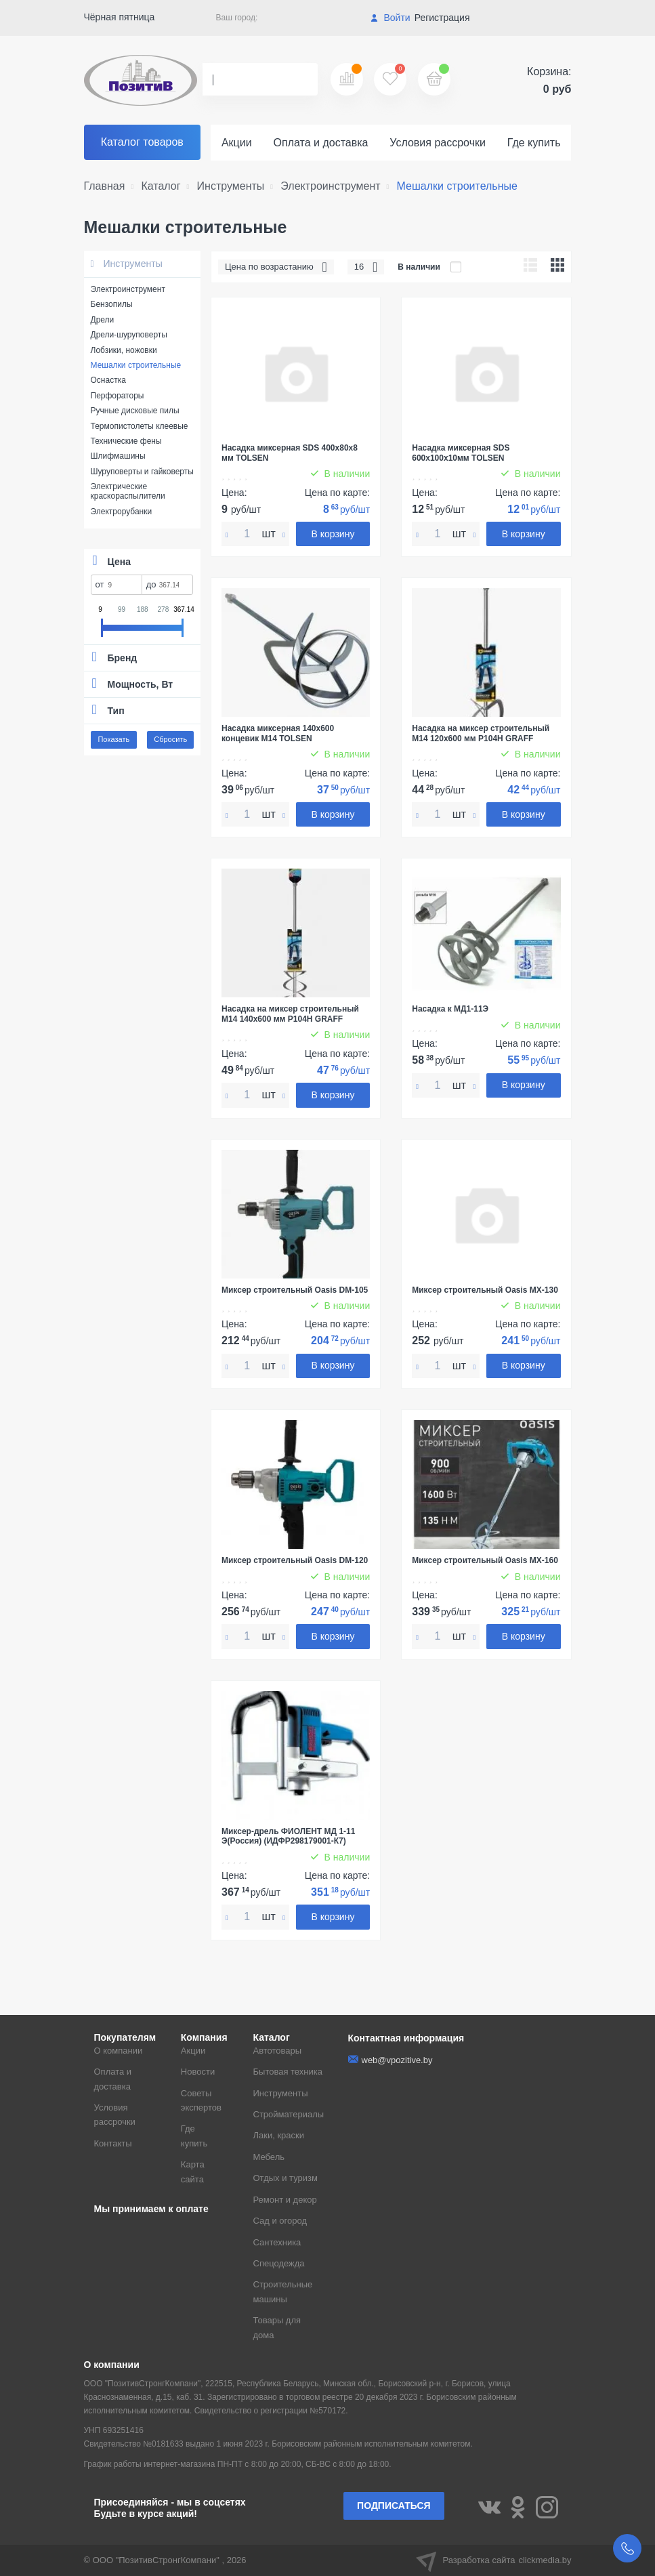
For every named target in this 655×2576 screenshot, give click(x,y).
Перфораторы (117, 395)
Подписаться (393, 2505)
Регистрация (442, 17)
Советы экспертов (201, 2100)
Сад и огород (280, 2221)
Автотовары (277, 2050)
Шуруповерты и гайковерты (142, 471)
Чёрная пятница (119, 17)
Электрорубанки (121, 511)
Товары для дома (277, 2327)
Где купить (534, 142)
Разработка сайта (494, 2560)
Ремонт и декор (285, 2200)
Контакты (113, 2143)
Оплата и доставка (321, 142)
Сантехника (277, 2242)
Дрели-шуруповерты (129, 334)
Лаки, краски (279, 2135)
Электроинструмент (128, 289)
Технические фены (126, 441)
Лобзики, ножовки (124, 350)
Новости (198, 2071)
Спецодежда (279, 2263)
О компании (118, 2050)
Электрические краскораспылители (128, 491)
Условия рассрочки (437, 142)
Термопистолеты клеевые (139, 426)
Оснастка (108, 380)
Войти (390, 17)
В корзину (332, 533)
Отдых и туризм (285, 2178)
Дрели (102, 320)
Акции (236, 142)
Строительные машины (283, 2291)
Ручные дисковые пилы (135, 410)
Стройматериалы (288, 2114)
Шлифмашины (118, 456)
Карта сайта (193, 2171)
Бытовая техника (287, 2071)
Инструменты (127, 263)
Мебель (269, 2157)
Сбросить (170, 739)
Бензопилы (112, 304)
